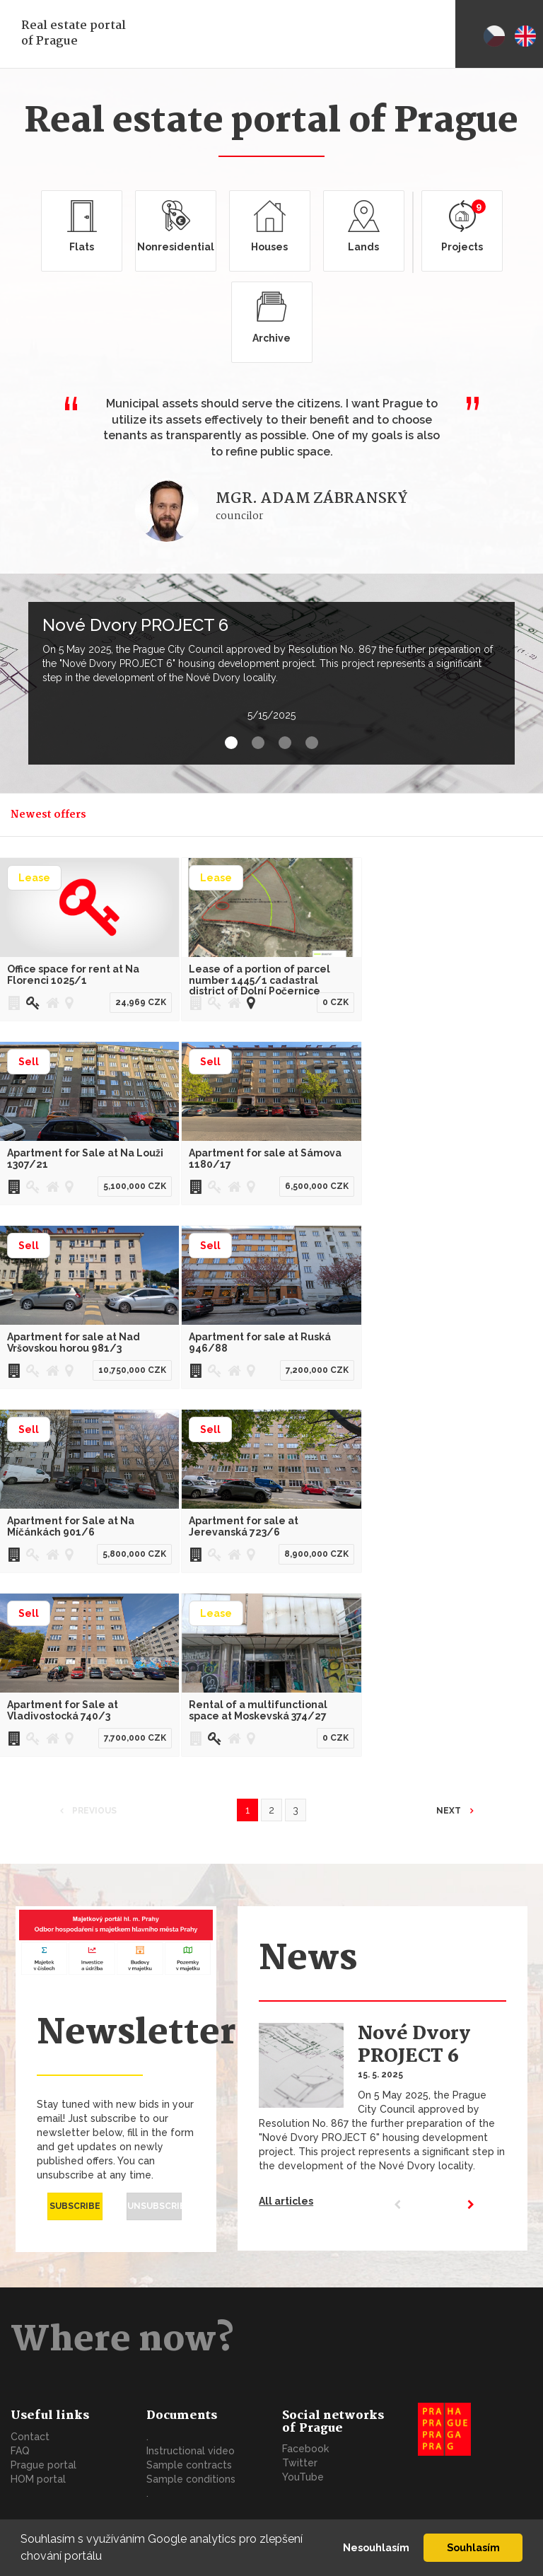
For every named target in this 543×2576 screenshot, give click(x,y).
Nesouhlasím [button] (376, 2547)
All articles (286, 2201)
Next (449, 1811)
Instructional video (190, 2450)
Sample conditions (190, 2479)
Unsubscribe (154, 2206)
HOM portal (38, 2479)
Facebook (305, 2448)
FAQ (20, 2450)
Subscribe (74, 2206)
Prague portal (43, 2465)
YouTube (303, 2477)
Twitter (299, 2462)
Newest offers (48, 814)
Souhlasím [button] (473, 2547)
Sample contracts (189, 2465)
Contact (30, 2436)
